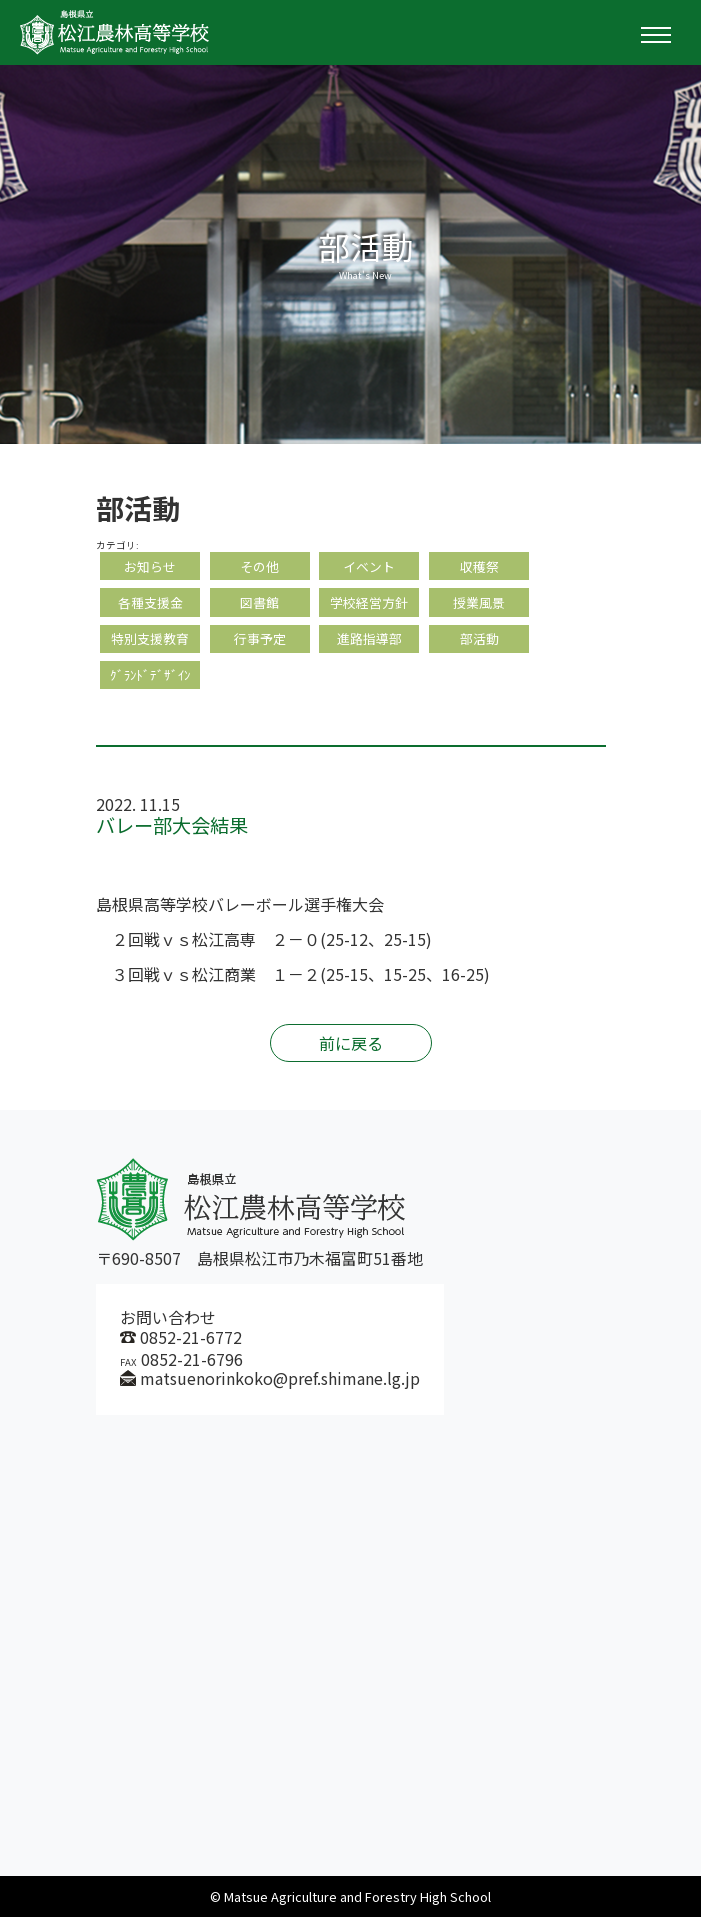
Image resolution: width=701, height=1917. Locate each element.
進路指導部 (369, 638)
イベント (369, 566)
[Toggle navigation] (656, 35)
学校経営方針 (369, 602)
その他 (259, 566)
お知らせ (150, 566)
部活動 (479, 638)
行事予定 (260, 638)
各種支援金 (150, 602)
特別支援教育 (150, 638)
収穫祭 (479, 566)
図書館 (259, 602)
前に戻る (351, 1043)
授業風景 (479, 602)
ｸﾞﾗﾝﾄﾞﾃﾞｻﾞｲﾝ (150, 674)
